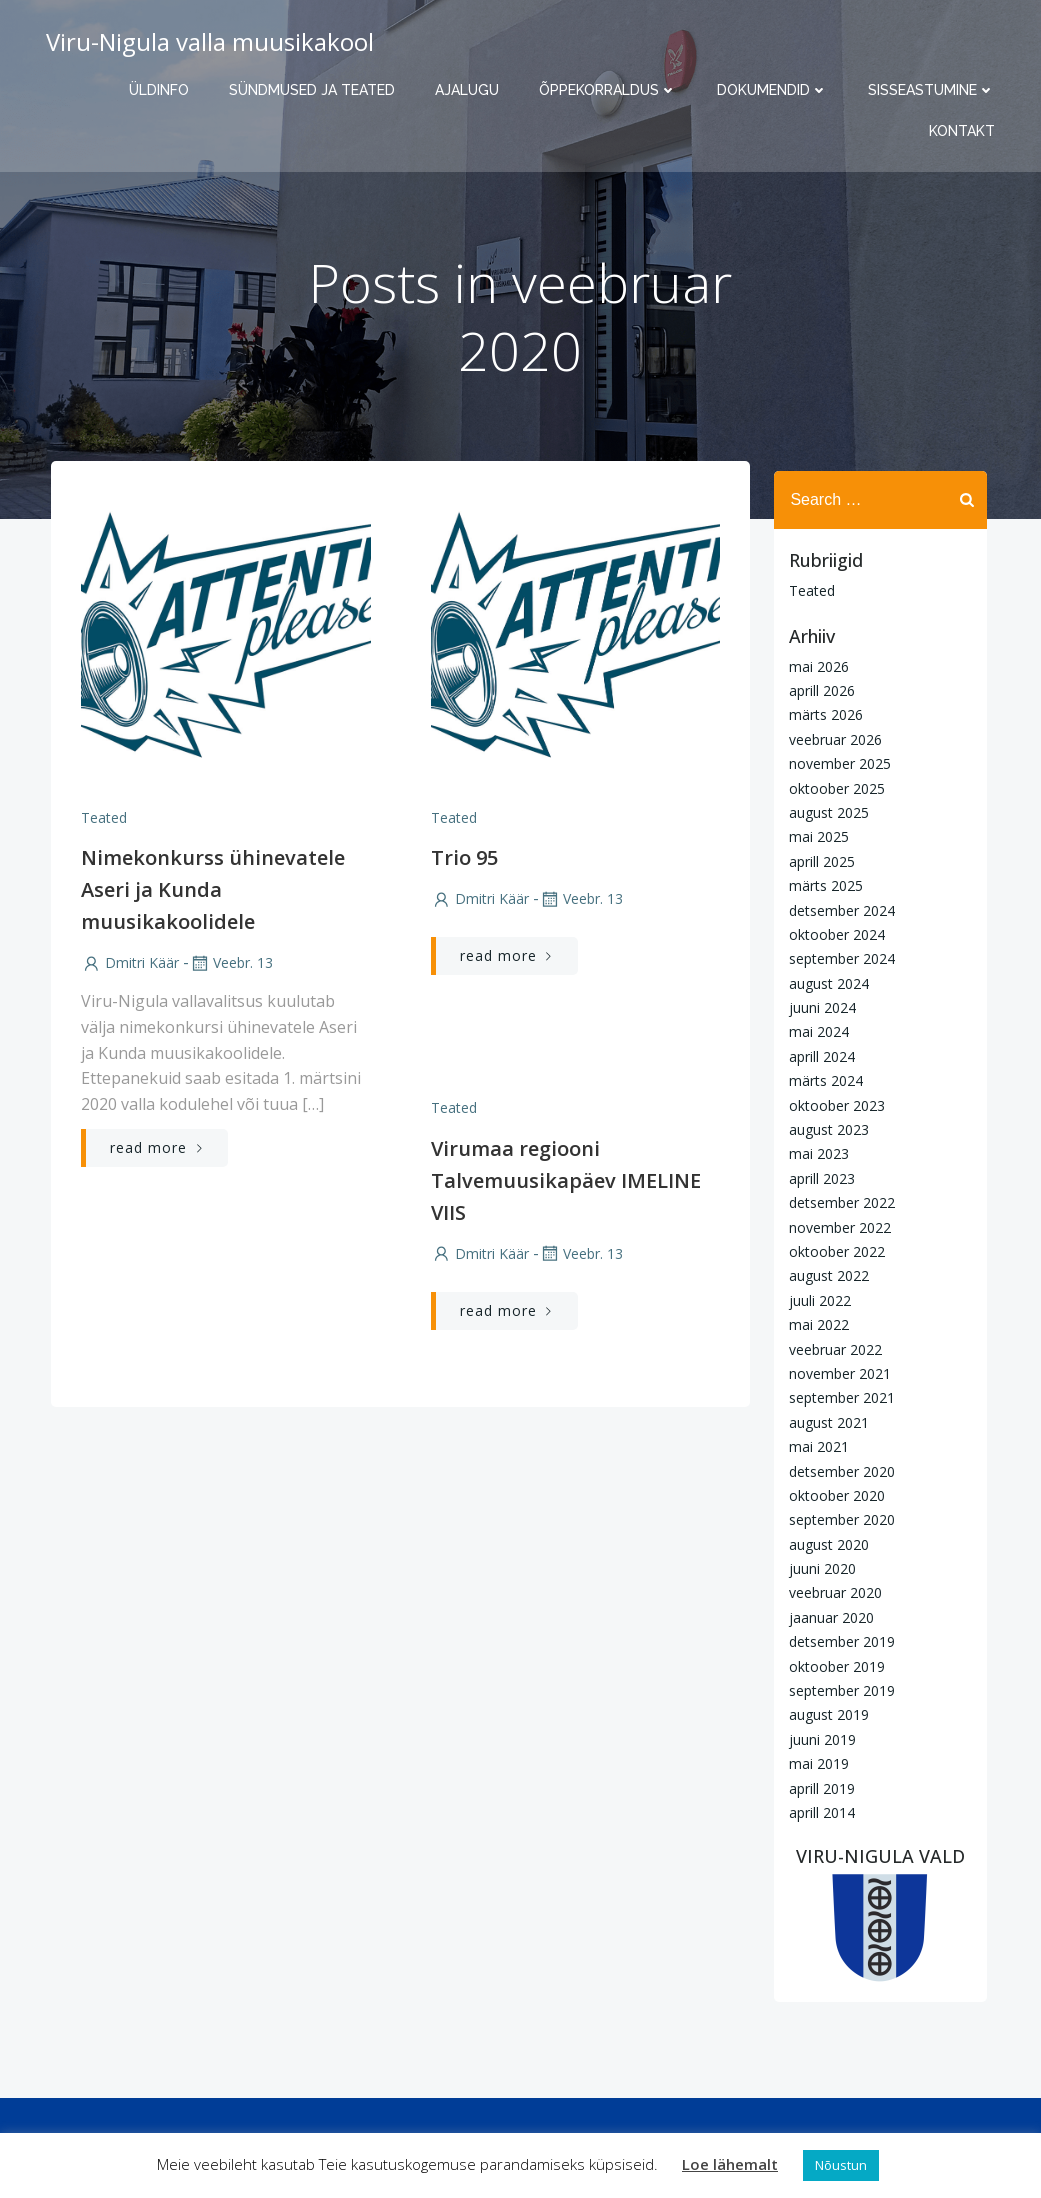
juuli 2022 (815, 1298)
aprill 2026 (817, 689)
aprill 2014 (817, 1811)
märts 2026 (821, 713)
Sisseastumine (937, 90)
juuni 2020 (817, 1567)
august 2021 (824, 1420)
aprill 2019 (817, 1786)
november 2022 (835, 1225)
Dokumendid (778, 90)
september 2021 (837, 1396)
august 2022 (824, 1274)
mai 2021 (814, 1445)
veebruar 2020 (830, 1591)
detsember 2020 (837, 1469)
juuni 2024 (817, 1006)
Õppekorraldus (614, 90)
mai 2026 (814, 664)
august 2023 (824, 1128)
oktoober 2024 (832, 933)
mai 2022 (814, 1323)
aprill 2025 (817, 859)
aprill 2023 (817, 1176)
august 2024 (824, 981)
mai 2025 (814, 835)
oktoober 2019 (832, 1664)
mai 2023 (814, 1152)
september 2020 (837, 1518)
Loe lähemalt (730, 2164)
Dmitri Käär (128, 973)
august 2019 (824, 1713)
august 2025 (824, 811)
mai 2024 (814, 1030)
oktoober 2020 (832, 1494)
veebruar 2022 (830, 1347)
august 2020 (824, 1542)
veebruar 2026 (830, 737)
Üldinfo (165, 90)
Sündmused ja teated (318, 90)
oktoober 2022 (832, 1250)
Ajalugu (473, 90)
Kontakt (968, 131)
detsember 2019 (837, 1640)
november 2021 (835, 1372)
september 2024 (837, 957)
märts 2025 (821, 884)
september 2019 (837, 1689)
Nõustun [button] (841, 2165)
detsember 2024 (837, 908)
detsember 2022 (837, 1201)
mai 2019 (814, 1762)
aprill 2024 (817, 1054)
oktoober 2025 (832, 786)
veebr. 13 (229, 973)
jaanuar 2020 (826, 1615)
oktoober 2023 (832, 1103)
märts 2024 (821, 1079)
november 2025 (835, 762)
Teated (102, 827)
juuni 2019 (817, 1737)
